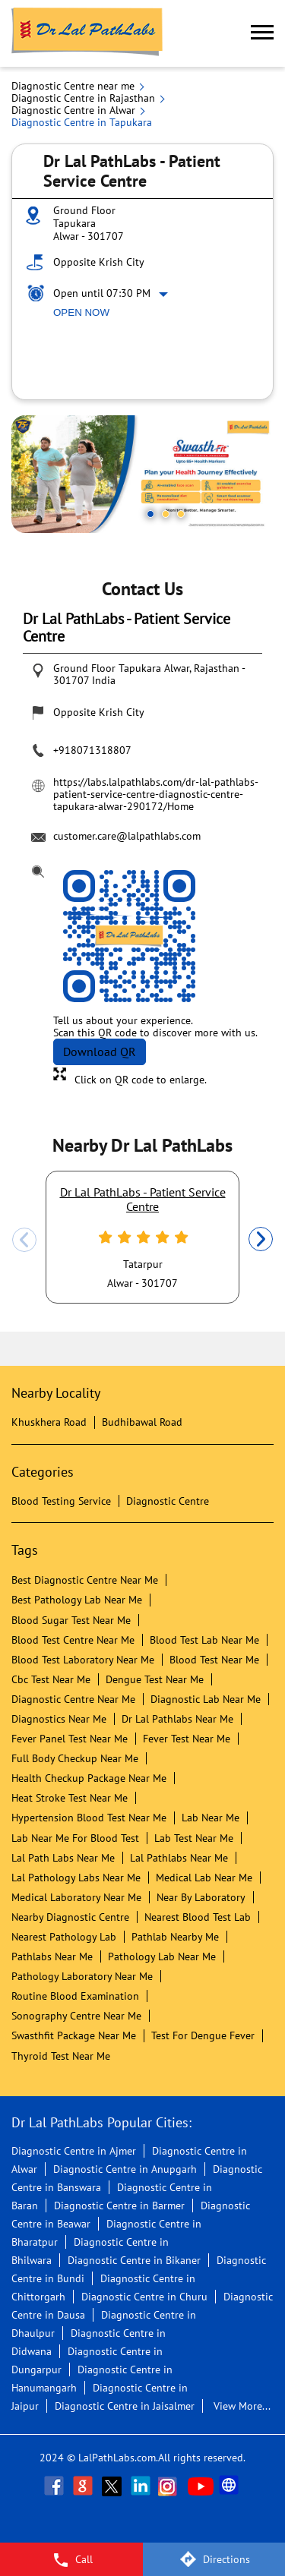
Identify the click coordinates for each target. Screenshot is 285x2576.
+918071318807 (92, 750)
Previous (24, 1240)
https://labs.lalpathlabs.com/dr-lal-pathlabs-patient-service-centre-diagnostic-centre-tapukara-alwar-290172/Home (155, 794)
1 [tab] (150, 514)
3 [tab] (181, 514)
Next (261, 1240)
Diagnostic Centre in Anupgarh (125, 2169)
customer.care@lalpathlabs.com (127, 836)
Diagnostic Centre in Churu (144, 2296)
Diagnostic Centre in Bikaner (134, 2260)
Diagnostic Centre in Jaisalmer (125, 2406)
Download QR (99, 1051)
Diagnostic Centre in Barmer (119, 2205)
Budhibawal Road (142, 1422)
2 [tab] (165, 514)
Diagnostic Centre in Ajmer (73, 2151)
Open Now (81, 312)
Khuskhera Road (49, 1422)
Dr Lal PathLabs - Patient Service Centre (143, 1198)
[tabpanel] (142, 473)
